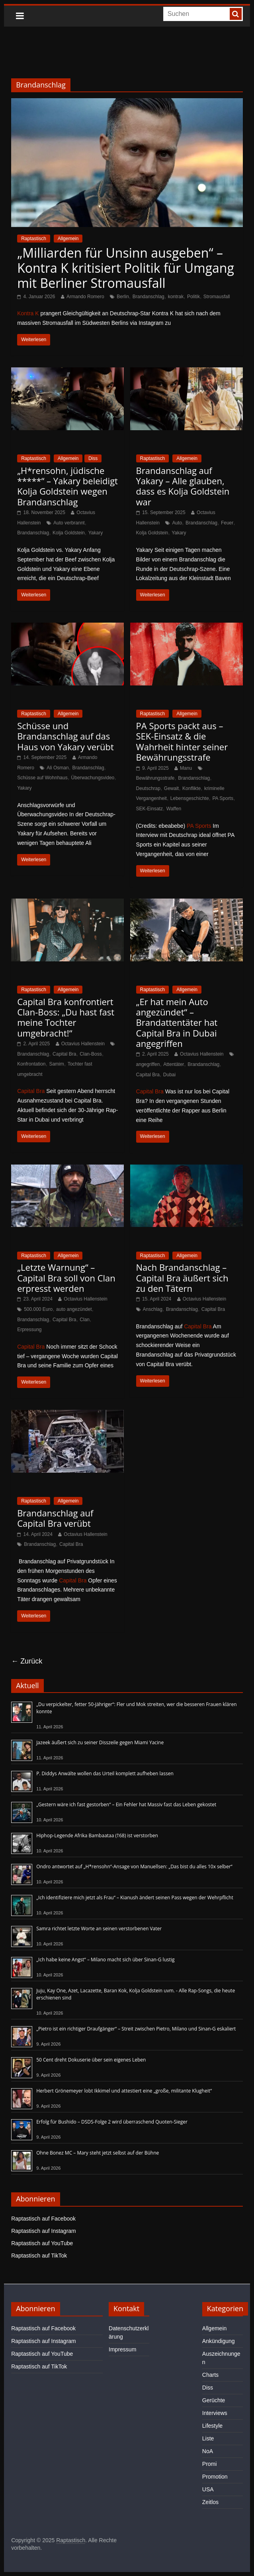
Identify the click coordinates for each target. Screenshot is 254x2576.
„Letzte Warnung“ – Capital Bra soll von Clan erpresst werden (66, 1277)
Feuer (227, 523)
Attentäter (173, 1064)
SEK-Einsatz (149, 808)
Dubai (169, 1074)
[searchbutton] (236, 14)
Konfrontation (31, 1064)
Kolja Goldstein (69, 533)
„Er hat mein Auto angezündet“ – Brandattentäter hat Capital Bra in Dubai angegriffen (177, 1023)
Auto (177, 523)
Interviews (214, 2413)
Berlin (123, 296)
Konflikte (191, 788)
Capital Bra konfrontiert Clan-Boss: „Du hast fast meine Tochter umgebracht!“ (65, 1017)
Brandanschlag (148, 296)
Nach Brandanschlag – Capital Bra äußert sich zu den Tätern (182, 1277)
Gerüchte (213, 2400)
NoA (207, 2451)
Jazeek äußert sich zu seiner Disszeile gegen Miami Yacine (100, 1742)
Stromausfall (216, 296)
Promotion (215, 2476)
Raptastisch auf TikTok (39, 2255)
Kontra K (28, 313)
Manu (186, 768)
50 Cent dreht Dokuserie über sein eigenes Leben (91, 2059)
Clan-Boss (91, 1054)
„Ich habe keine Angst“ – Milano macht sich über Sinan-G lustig (105, 1959)
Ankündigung (218, 2341)
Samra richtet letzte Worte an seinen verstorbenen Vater (99, 1928)
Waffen (173, 808)
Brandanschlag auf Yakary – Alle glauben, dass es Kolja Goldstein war (183, 486)
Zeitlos (210, 2502)
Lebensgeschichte (189, 798)
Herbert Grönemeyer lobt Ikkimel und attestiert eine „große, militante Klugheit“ (124, 2090)
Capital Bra (64, 1054)
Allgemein (68, 238)
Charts (210, 2375)
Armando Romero (85, 296)
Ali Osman (57, 768)
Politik (193, 296)
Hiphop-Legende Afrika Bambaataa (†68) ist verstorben (97, 1835)
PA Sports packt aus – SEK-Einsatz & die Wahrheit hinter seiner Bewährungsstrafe (182, 741)
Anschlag (152, 1309)
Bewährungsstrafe (155, 778)
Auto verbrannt (69, 523)
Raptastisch (33, 238)
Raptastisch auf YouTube (42, 2243)
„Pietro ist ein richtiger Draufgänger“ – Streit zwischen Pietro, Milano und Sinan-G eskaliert (136, 2028)
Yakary (95, 533)
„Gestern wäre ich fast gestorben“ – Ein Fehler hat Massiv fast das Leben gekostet (126, 1804)
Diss (93, 458)
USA (208, 2489)
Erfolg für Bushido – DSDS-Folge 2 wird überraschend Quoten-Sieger (112, 2121)
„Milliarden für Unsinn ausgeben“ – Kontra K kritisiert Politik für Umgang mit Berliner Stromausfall (125, 268)
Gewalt (171, 788)
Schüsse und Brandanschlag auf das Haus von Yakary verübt (65, 736)
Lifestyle (212, 2426)
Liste (208, 2438)
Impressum (122, 2349)
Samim (56, 1064)
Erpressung (29, 1329)
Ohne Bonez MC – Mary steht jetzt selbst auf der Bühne (97, 2152)
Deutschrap (148, 788)
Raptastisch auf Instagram (43, 2231)
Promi (209, 2464)
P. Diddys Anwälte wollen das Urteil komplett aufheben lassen (105, 1773)
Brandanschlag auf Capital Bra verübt (55, 1518)
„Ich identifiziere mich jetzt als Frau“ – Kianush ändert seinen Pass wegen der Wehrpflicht (134, 1897)
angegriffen (148, 1064)
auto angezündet (74, 1309)
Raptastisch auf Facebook (43, 2218)
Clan (85, 1319)
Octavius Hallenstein (83, 1043)
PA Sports (222, 798)
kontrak (176, 296)
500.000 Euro (38, 1309)
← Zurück (26, 1661)
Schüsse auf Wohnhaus (42, 777)
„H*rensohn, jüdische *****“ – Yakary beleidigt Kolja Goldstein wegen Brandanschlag (67, 486)
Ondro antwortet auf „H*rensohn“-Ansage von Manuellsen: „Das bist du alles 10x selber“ (134, 1866)
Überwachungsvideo (93, 777)
